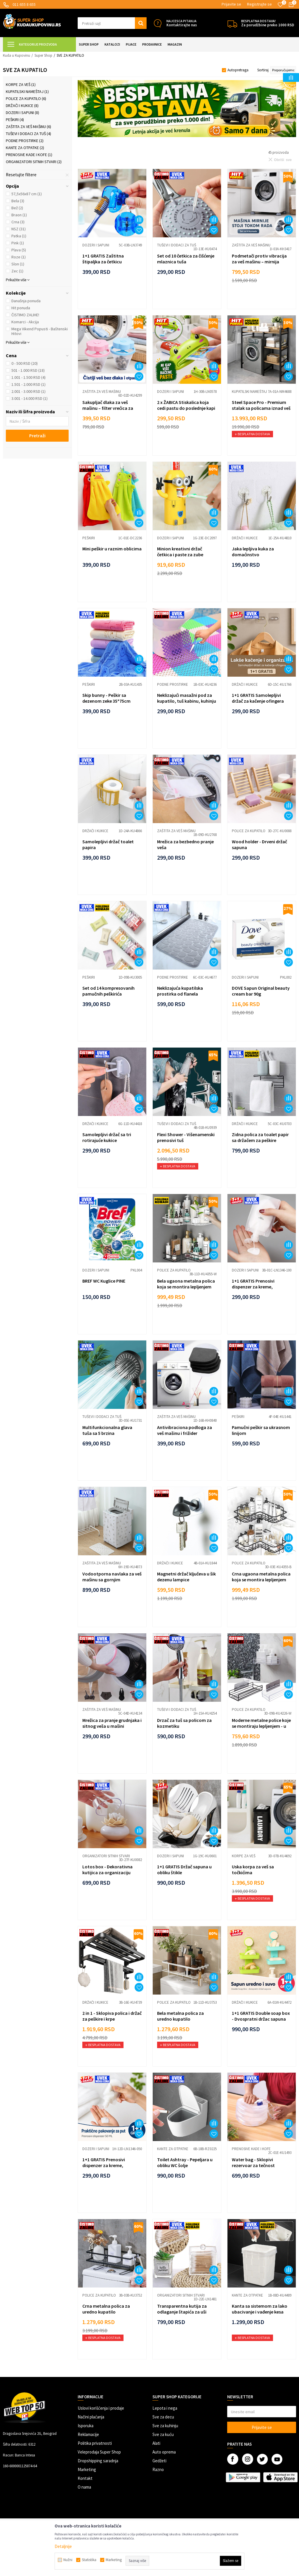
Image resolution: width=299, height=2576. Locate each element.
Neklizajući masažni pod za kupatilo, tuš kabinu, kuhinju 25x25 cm (186, 701)
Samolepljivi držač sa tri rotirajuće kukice (106, 1137)
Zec (17, 271)
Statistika (89, 2560)
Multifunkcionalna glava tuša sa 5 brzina (107, 1430)
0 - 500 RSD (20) (24, 363)
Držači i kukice (22, 105)
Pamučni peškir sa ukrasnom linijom (261, 1430)
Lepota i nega (164, 2408)
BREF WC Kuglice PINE (103, 1281)
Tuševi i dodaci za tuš (28, 133)
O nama (84, 2487)
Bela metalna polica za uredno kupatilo (180, 2016)
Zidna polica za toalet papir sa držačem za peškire (260, 1137)
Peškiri (15, 119)
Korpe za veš (21, 84)
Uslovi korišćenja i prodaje (101, 2408)
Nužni (67, 2560)
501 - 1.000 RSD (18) (28, 370)
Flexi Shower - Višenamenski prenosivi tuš (186, 1137)
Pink (17, 243)
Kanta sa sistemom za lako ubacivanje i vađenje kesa (259, 2309)
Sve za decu (163, 2417)
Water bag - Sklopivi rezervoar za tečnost (253, 2162)
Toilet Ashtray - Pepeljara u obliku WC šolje (185, 2162)
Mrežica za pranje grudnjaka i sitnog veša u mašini (112, 1723)
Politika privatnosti (95, 2443)
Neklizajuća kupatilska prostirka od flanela (180, 991)
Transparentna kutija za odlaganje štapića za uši (182, 2309)
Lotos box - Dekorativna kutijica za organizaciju (107, 1869)
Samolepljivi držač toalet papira (108, 844)
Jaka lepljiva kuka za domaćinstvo (253, 551)
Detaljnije (63, 2546)
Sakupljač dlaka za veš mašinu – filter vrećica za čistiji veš (107, 408)
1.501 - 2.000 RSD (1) (28, 384)
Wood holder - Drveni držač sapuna (259, 844)
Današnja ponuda (26, 300)
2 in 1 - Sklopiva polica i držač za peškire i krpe (112, 2016)
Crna (18, 221)
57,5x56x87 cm (26, 193)
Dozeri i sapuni (22, 112)
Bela (17, 200)
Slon (17, 264)
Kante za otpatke (25, 147)
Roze (18, 257)
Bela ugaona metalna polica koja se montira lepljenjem (186, 1284)
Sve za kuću (163, 2434)
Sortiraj (263, 70)
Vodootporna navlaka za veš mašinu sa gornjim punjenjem (112, 1579)
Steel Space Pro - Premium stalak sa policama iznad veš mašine (261, 408)
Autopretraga (237, 70)
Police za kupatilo (26, 98)
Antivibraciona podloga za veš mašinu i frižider (184, 1430)
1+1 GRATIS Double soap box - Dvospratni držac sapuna (261, 2016)
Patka (18, 236)
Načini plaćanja (91, 2417)
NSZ (18, 228)
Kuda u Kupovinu (16, 55)
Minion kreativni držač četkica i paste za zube (180, 551)
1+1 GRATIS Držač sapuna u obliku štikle (184, 1869)
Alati (156, 2443)
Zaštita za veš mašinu (28, 126)
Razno (158, 2469)
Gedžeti (159, 2460)
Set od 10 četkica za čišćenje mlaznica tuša (185, 259)
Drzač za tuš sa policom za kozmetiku (184, 1723)
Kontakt (85, 2478)
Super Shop (43, 55)
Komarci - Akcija (25, 321)
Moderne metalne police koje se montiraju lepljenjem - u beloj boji (261, 1726)
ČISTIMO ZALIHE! (25, 314)
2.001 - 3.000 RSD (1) (28, 391)
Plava (18, 250)
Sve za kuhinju (165, 2425)
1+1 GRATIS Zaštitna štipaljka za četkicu (103, 259)
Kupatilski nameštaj (27, 91)
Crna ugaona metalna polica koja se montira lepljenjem (261, 1576)
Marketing (87, 2469)
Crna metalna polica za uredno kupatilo (106, 2309)
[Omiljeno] (280, 4)
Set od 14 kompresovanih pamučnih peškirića (108, 991)
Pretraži (37, 435)
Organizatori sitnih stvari (34, 161)
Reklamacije (88, 2434)
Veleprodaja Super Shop (99, 2452)
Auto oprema (164, 2452)
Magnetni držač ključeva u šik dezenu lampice (186, 1576)
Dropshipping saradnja (98, 2460)
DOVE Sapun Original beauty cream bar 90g (261, 991)
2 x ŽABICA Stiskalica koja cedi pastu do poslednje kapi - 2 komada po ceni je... (186, 408)
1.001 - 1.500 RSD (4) (28, 377)
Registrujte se (259, 4)
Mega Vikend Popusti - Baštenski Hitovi (39, 331)
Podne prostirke (25, 140)
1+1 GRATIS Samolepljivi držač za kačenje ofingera (258, 698)
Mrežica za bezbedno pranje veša (185, 844)
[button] (112, 23)
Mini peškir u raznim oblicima (112, 549)
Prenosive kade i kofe (29, 154)
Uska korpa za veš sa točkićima (253, 1869)
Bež (17, 207)
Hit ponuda (20, 307)
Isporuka (85, 2425)
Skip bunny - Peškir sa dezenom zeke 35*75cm (106, 698)
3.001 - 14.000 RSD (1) (29, 398)
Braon (19, 214)
